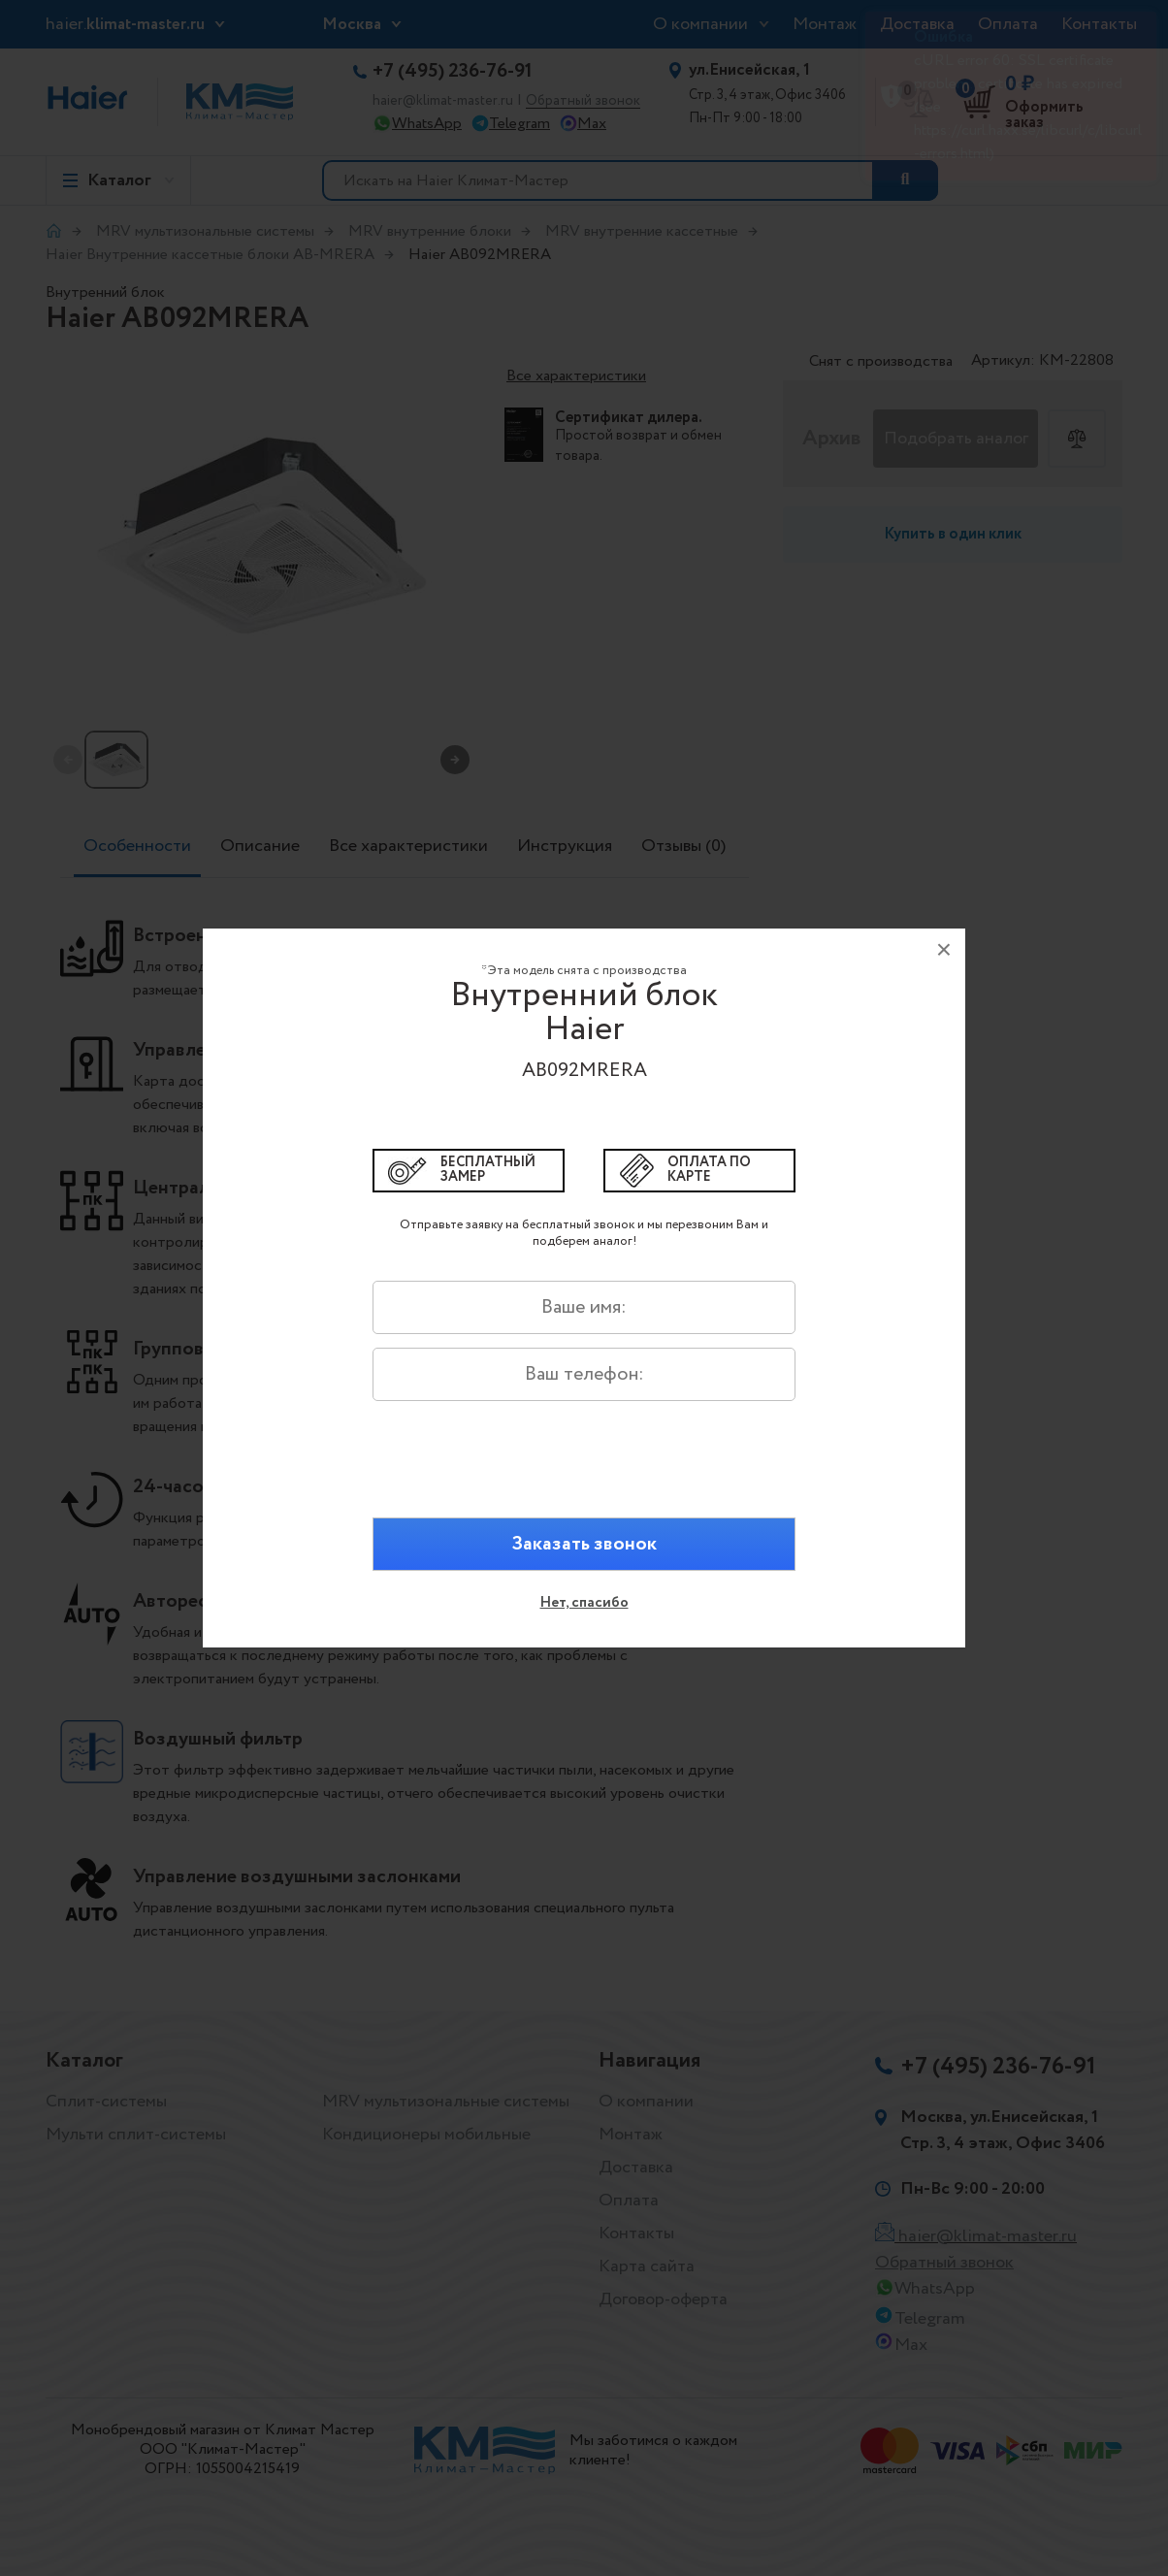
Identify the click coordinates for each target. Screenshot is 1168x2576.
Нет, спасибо (584, 1603)
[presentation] (584, 1473)
